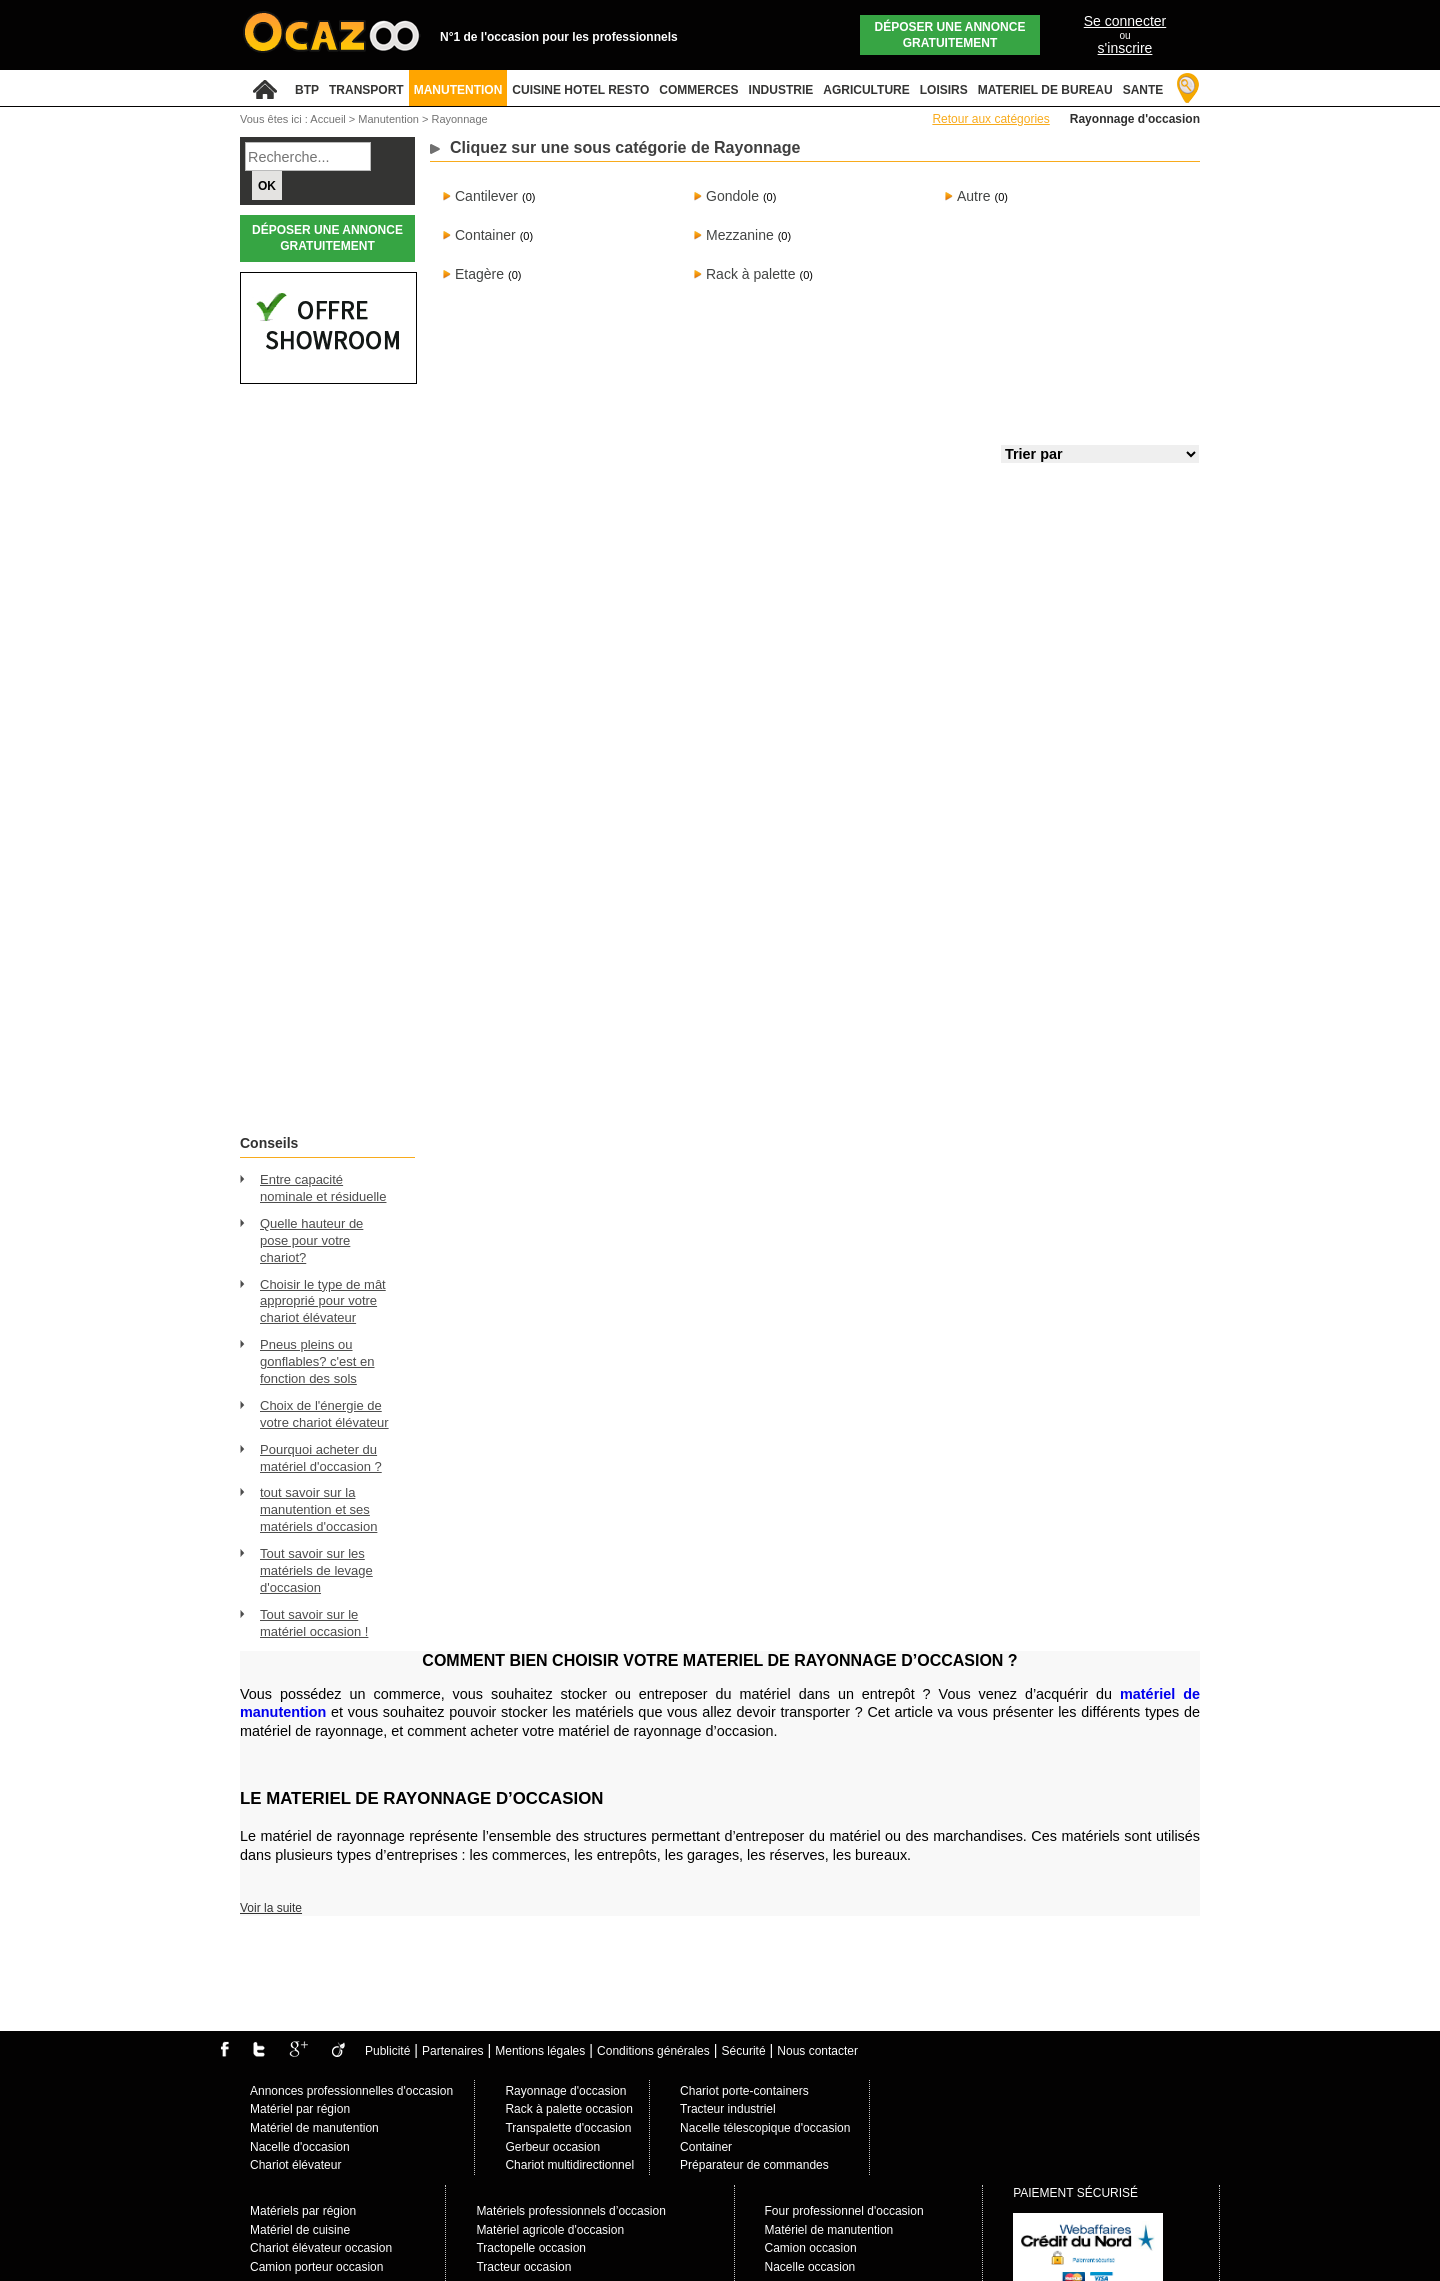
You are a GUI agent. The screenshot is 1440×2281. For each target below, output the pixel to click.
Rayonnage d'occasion (565, 2091)
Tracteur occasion (523, 2267)
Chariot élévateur (295, 2165)
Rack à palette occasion (568, 2109)
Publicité (387, 2051)
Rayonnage (459, 119)
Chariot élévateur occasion (321, 2248)
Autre (973, 196)
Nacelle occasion (810, 2267)
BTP (307, 90)
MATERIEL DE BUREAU (1045, 90)
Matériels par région (303, 2211)
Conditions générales (653, 2051)
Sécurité (744, 2051)
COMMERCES (698, 90)
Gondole (732, 196)
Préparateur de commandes (754, 2165)
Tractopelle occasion (531, 2248)
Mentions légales (540, 2051)
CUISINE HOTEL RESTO (580, 90)
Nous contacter (817, 2051)
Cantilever (486, 196)
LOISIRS (944, 90)
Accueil (327, 119)
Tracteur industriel (728, 2109)
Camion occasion (811, 2248)
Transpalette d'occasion (568, 2128)
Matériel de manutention (314, 2128)
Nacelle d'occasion (300, 2147)
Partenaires (452, 2051)
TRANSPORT (366, 90)
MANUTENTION (458, 90)
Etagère (479, 274)
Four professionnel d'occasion (844, 2211)
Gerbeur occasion (552, 2147)
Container (485, 235)
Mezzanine (740, 235)
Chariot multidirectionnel (569, 2165)
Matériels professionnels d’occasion (570, 2211)
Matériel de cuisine (300, 2230)
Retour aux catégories (990, 119)
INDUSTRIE (781, 90)
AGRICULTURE (866, 90)
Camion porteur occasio (313, 2267)
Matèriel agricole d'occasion (550, 2230)
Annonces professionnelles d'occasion (351, 2091)
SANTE (1143, 90)
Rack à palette (751, 274)
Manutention (390, 119)
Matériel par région (300, 2109)
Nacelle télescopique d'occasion (765, 2128)
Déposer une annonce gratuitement (950, 35)
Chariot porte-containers (744, 2091)
